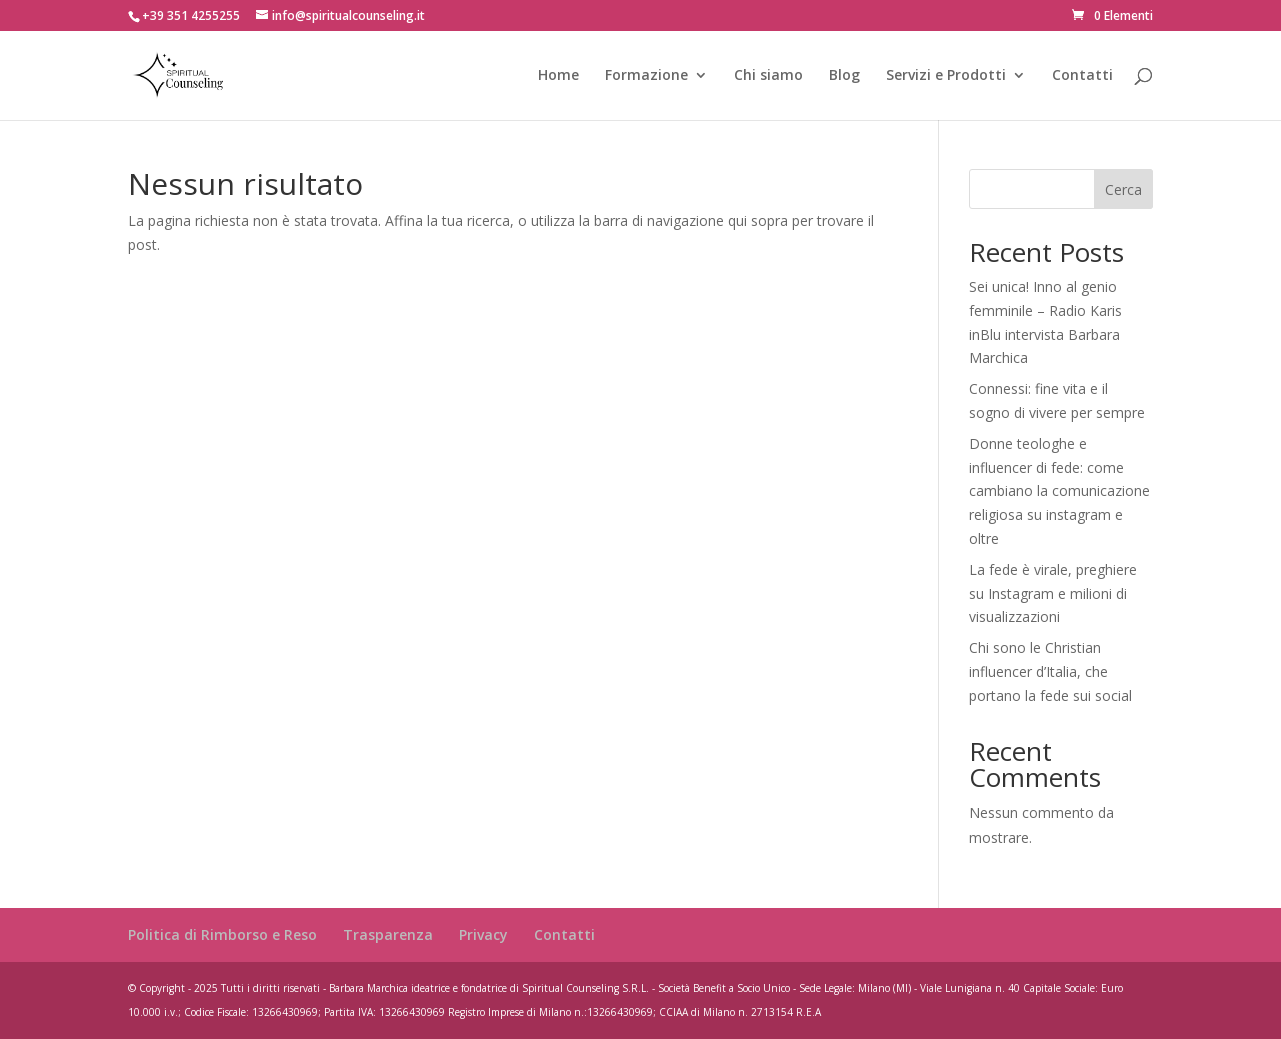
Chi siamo (768, 76)
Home (558, 76)
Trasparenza (388, 934)
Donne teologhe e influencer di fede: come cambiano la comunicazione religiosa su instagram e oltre (1059, 491)
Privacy (483, 934)
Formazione (646, 76)
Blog (844, 76)
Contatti (1082, 76)
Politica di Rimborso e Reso (222, 934)
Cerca (1123, 189)
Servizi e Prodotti (946, 76)
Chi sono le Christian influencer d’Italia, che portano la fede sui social (1050, 671)
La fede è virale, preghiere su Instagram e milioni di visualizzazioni (1053, 593)
